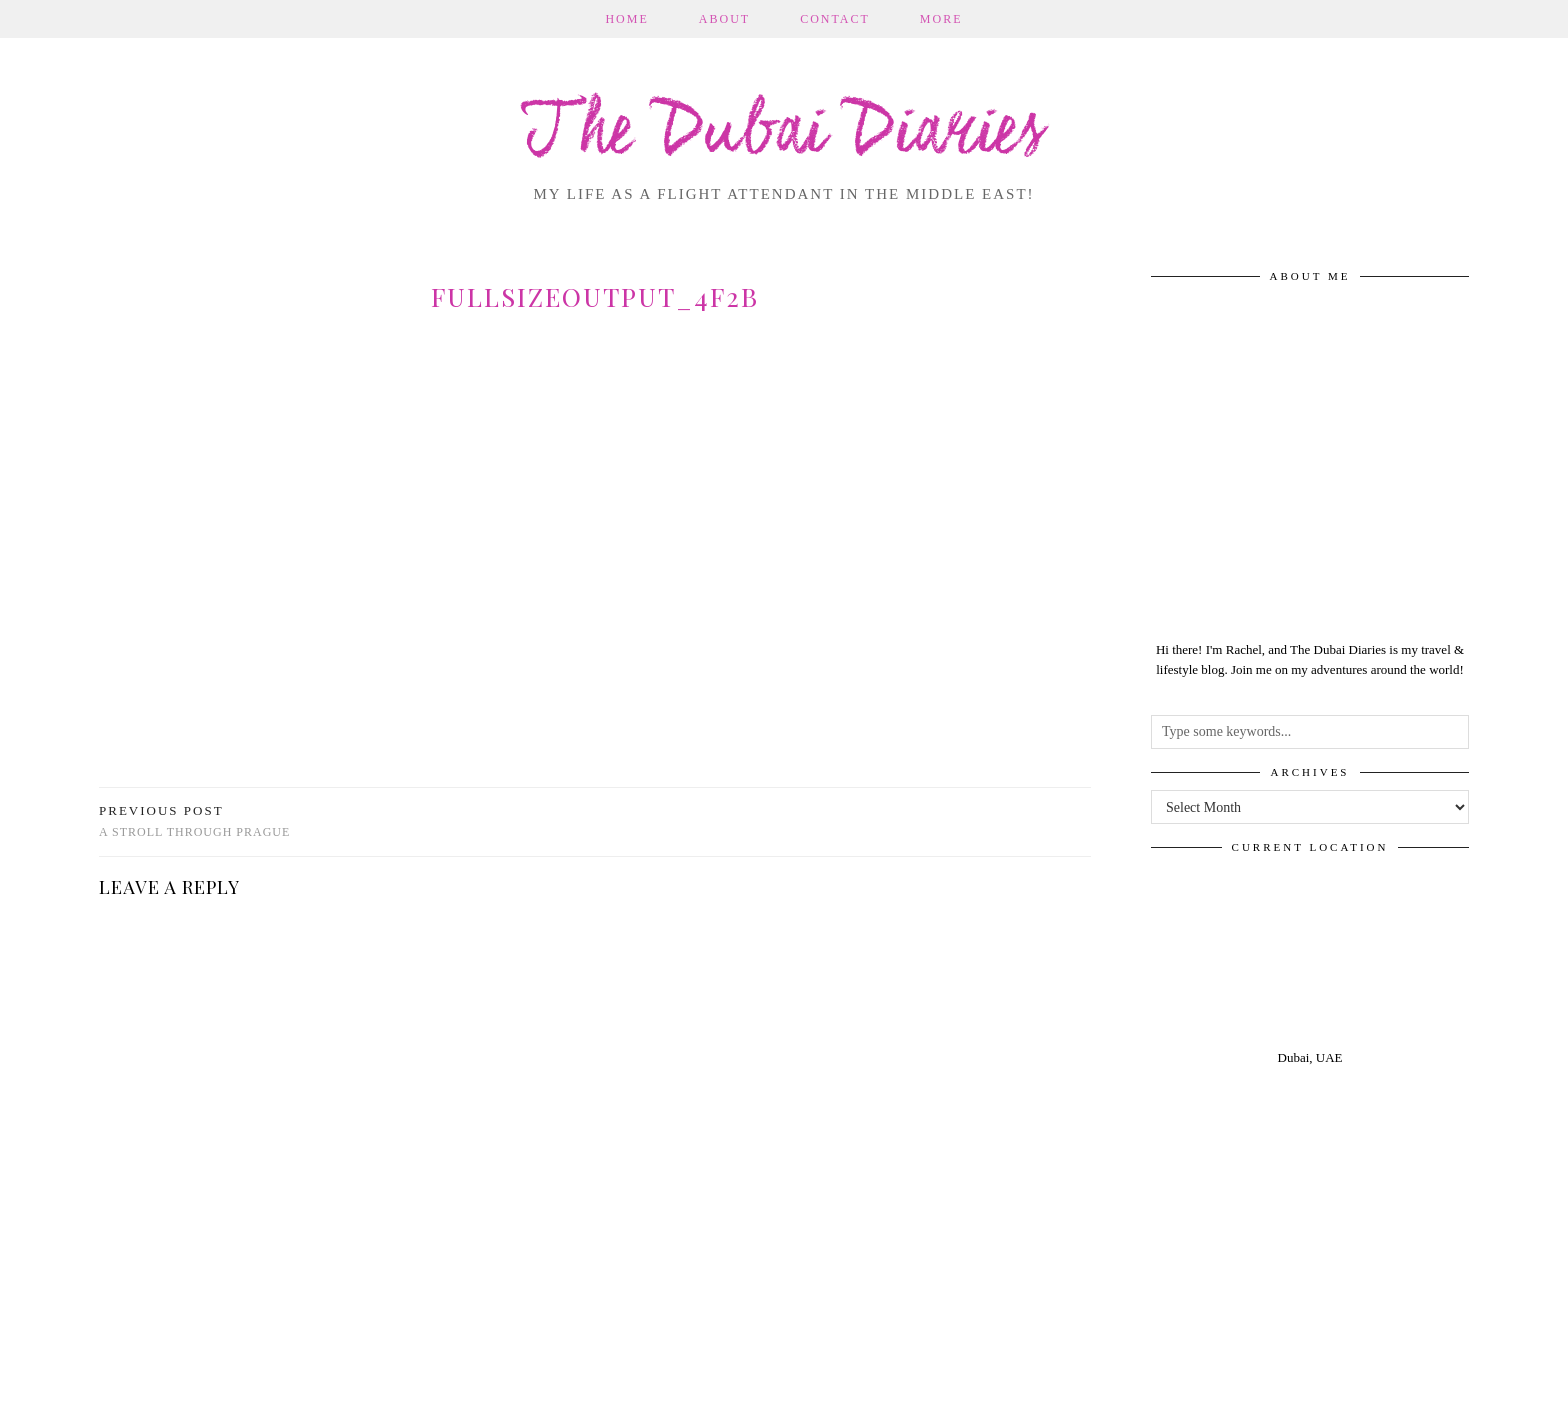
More (941, 19)
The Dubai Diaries (784, 134)
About (724, 19)
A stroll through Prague (194, 821)
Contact (835, 19)
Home (626, 19)
